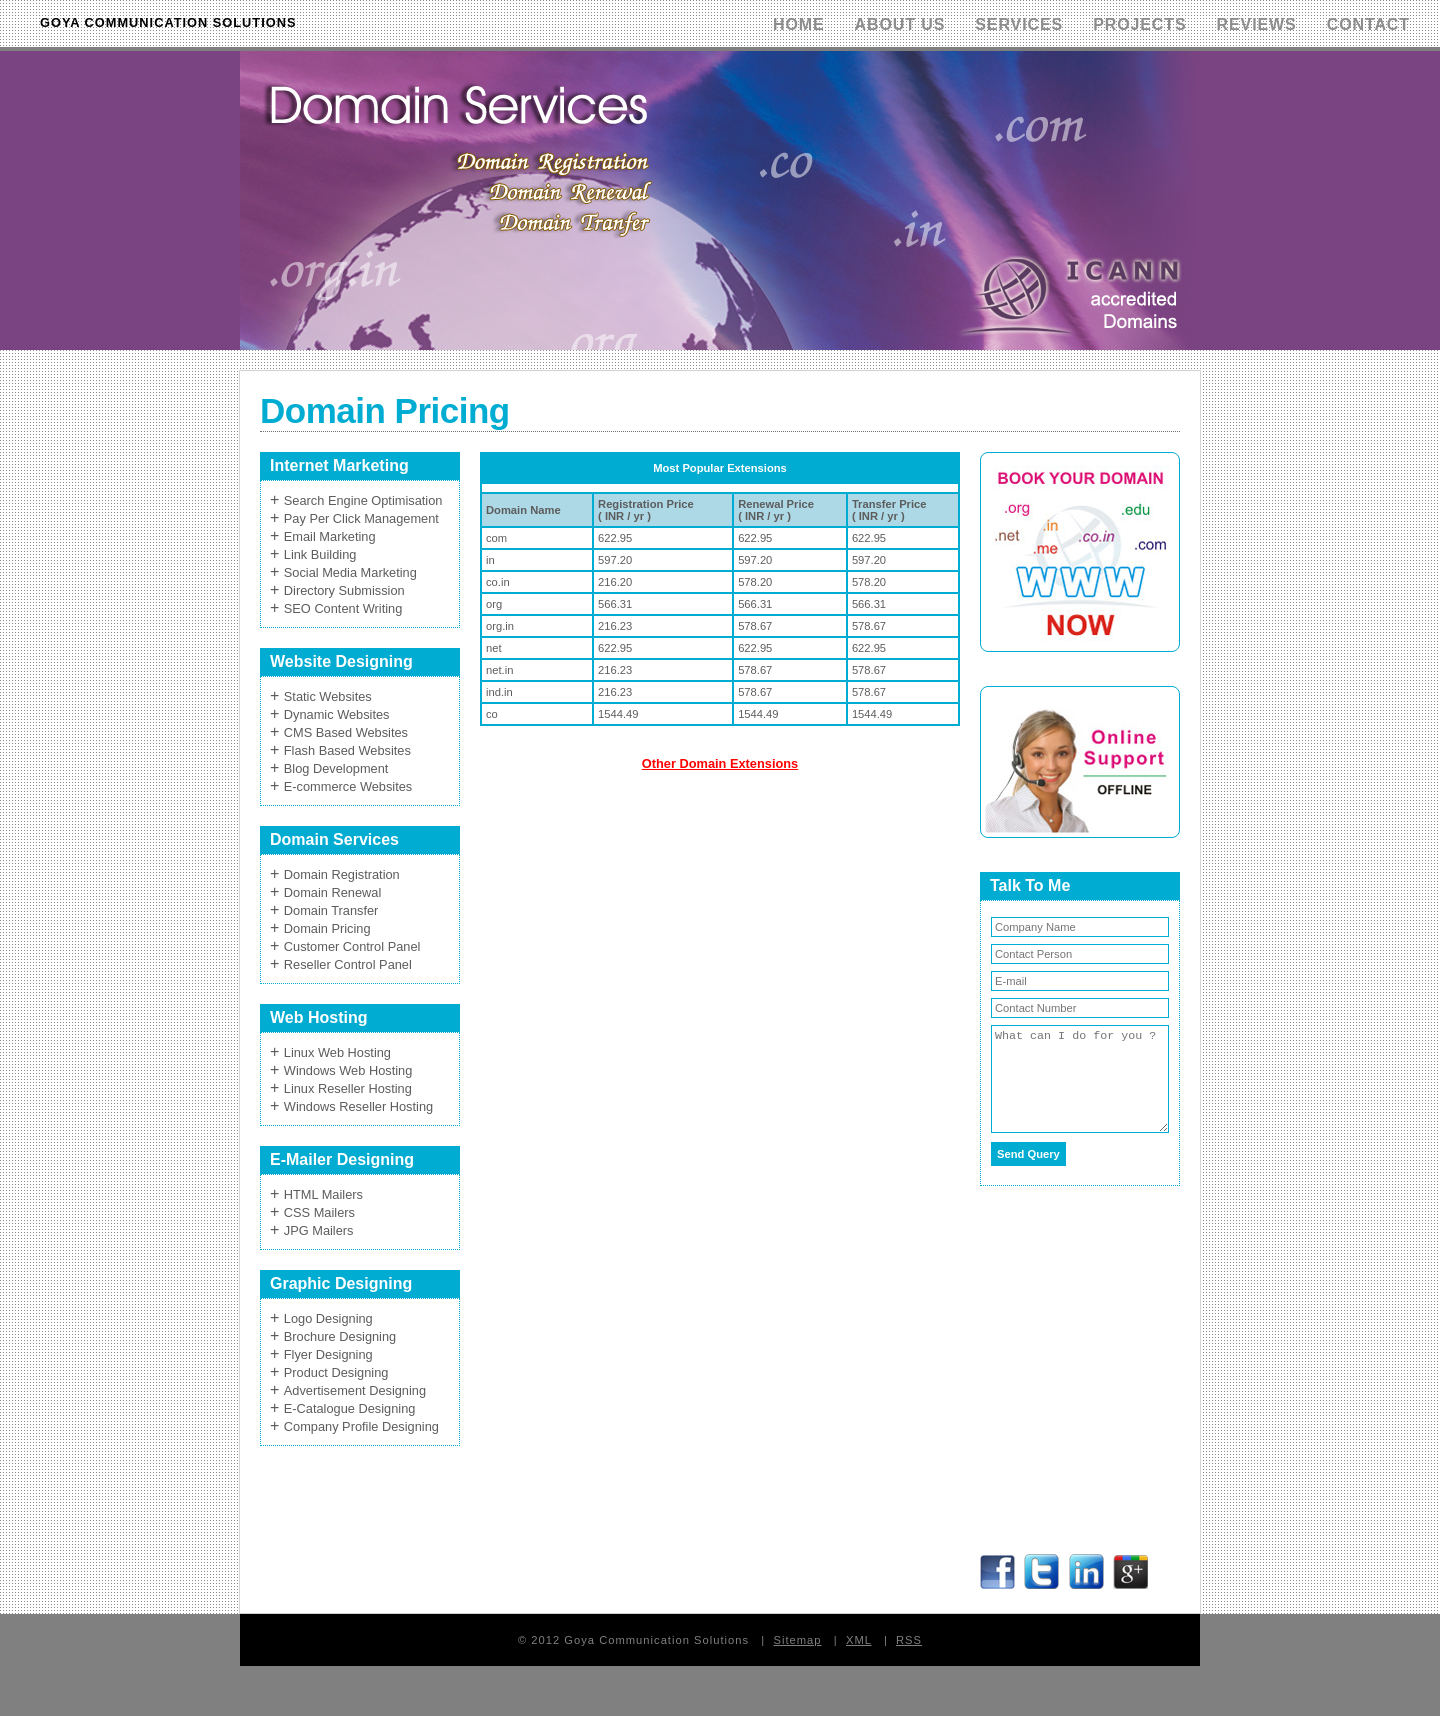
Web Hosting (318, 1017)
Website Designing (341, 661)
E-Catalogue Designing (350, 1408)
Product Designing (336, 1372)
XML (859, 1640)
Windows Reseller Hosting (358, 1106)
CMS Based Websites (346, 732)
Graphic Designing (341, 1283)
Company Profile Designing (361, 1426)
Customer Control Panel (352, 946)
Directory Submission (344, 590)
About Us (900, 24)
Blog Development (336, 768)
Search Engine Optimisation (363, 500)
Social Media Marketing (350, 572)
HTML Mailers (323, 1194)
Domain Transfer (331, 910)
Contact (1368, 24)
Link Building (320, 554)
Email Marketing (330, 536)
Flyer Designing (328, 1354)
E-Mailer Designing (342, 1159)
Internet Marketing (339, 465)
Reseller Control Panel (348, 964)
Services (1019, 24)
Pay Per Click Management (361, 518)
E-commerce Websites (348, 786)
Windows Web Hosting (348, 1070)
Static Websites (328, 696)
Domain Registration (342, 874)
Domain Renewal (332, 892)
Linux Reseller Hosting (348, 1088)
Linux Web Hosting (337, 1052)
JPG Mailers (319, 1230)
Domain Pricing (327, 928)
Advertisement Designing (355, 1390)
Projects (1139, 24)
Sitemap (797, 1640)
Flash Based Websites (347, 750)
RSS (909, 1640)
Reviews (1257, 24)
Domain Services (334, 839)
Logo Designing (328, 1318)
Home (799, 24)
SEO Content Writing (343, 608)
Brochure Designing (340, 1336)
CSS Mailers (319, 1212)
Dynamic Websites (337, 714)
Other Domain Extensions (720, 763)
